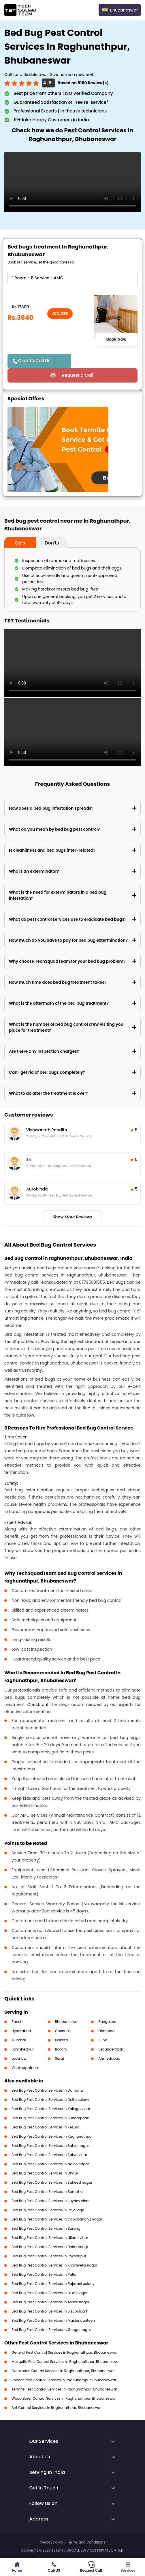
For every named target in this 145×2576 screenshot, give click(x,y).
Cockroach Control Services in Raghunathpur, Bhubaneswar (63, 2370)
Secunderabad (111, 2049)
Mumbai (19, 2040)
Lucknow (19, 2058)
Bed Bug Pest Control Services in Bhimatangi (50, 2246)
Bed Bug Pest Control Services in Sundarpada (50, 2118)
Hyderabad (21, 2030)
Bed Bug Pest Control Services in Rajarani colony (53, 2283)
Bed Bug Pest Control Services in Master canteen (53, 2320)
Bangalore (107, 2021)
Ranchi (17, 2021)
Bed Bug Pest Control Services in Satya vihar (49, 2154)
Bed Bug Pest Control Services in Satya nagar (50, 2145)
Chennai (62, 2030)
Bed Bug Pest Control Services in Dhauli (45, 2173)
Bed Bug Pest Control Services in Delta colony (50, 2099)
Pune (102, 2040)
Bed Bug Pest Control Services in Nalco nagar (50, 2164)
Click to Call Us (34, 361)
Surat (59, 2058)
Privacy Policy (51, 2542)
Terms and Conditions (86, 2542)
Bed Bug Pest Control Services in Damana (47, 2090)
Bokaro (61, 2049)
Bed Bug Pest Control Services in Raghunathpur (52, 2136)
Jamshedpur (23, 2049)
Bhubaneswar (67, 2021)
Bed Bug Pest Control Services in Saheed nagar (52, 2182)
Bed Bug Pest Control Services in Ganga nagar (51, 2329)
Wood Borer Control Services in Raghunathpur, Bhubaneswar (64, 2398)
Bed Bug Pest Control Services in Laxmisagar (50, 2292)
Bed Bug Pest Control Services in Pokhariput (49, 2256)
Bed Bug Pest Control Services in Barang (46, 2228)
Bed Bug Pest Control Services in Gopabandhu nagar (57, 2219)
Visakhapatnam (25, 2067)
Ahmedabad (109, 2058)
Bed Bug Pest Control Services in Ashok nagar (50, 2302)
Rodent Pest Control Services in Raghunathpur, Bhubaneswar (64, 2380)
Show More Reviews (73, 1217)
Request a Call (77, 375)
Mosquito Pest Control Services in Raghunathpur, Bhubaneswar (66, 2361)
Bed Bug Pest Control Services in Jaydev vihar (51, 2200)
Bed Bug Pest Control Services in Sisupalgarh (50, 2311)
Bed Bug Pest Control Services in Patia (44, 2274)
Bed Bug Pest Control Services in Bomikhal (48, 2191)
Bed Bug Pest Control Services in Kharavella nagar (54, 2265)
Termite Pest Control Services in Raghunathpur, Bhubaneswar (64, 2389)
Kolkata (61, 2040)
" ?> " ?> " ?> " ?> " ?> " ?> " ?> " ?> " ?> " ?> (72, 278)
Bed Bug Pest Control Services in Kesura (46, 2127)
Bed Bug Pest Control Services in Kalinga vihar (51, 2108)
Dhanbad (106, 2030)
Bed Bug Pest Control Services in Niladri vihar (50, 2237)
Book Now (116, 339)
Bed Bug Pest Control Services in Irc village (48, 2210)
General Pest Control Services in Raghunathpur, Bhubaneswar (65, 2352)
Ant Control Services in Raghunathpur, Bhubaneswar (57, 2407)
